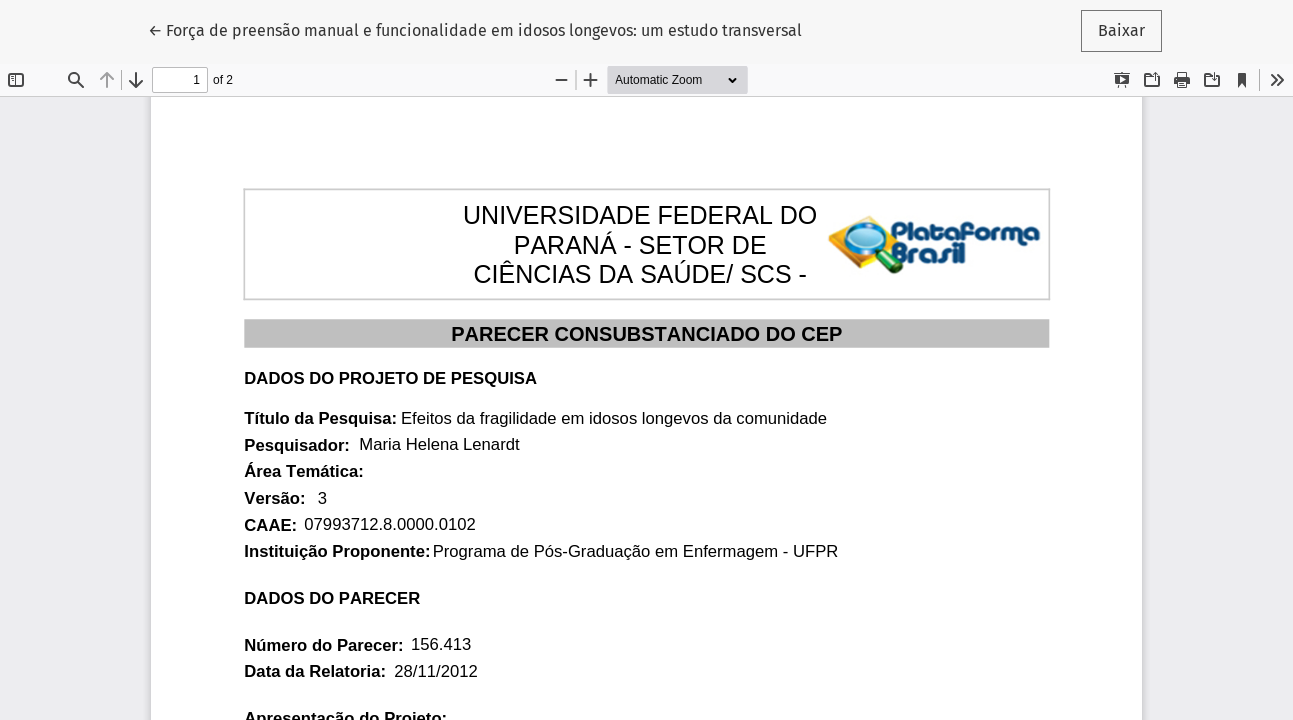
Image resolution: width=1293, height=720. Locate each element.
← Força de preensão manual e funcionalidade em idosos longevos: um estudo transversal (475, 29)
